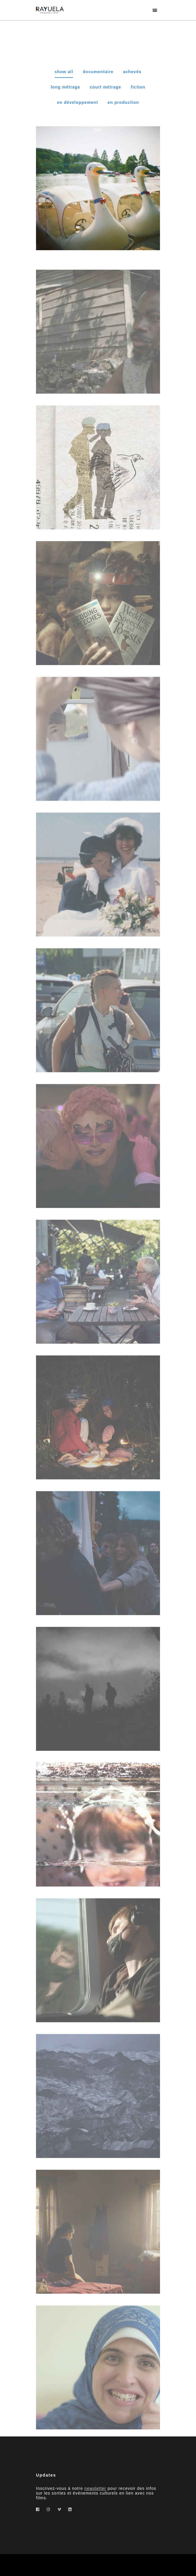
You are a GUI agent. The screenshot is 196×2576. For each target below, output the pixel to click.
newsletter (95, 2488)
